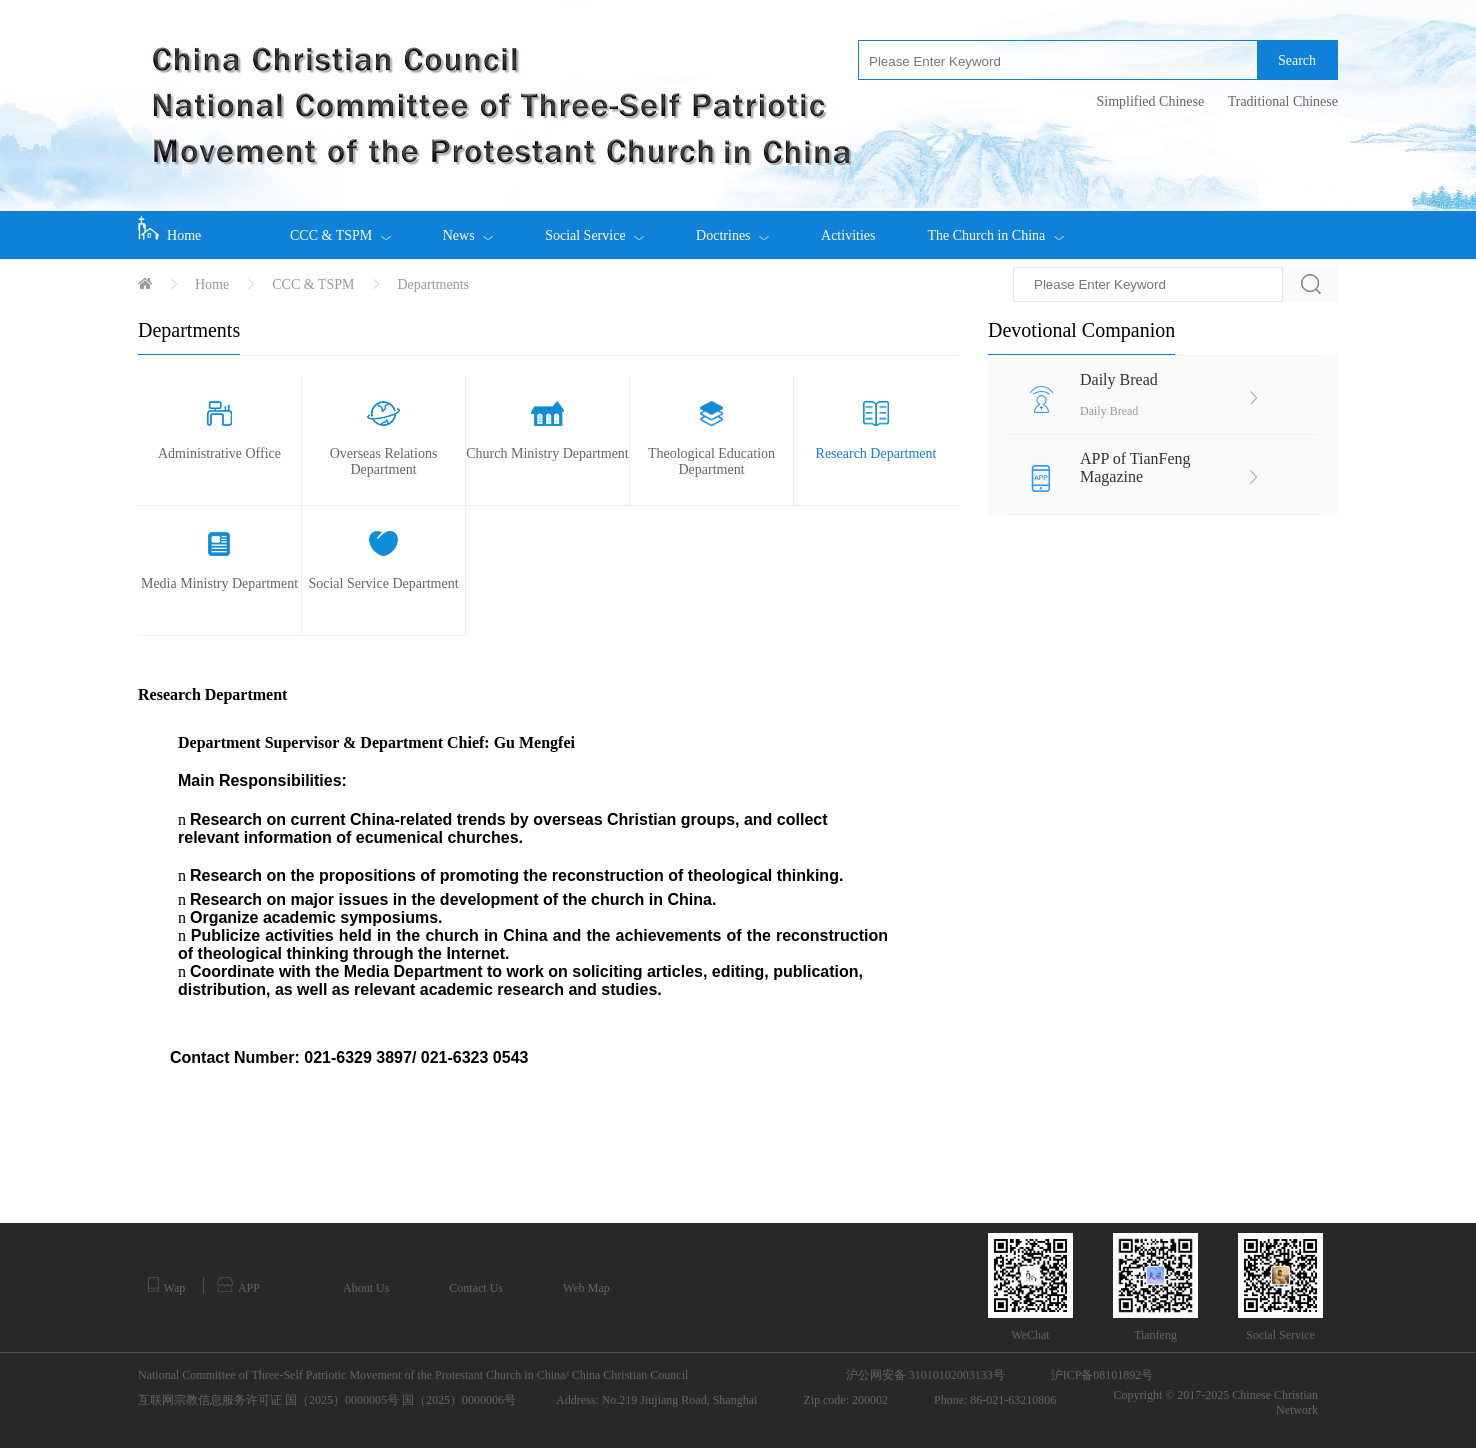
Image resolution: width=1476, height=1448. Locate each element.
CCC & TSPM (340, 227)
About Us (366, 1288)
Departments (433, 284)
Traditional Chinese (1283, 101)
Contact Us (476, 1288)
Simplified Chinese (1150, 101)
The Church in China (995, 227)
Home (169, 229)
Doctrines (732, 227)
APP (238, 1286)
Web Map (586, 1288)
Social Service (594, 227)
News (468, 227)
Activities (848, 235)
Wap (166, 1286)
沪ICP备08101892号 (1102, 1375)
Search (1297, 60)
